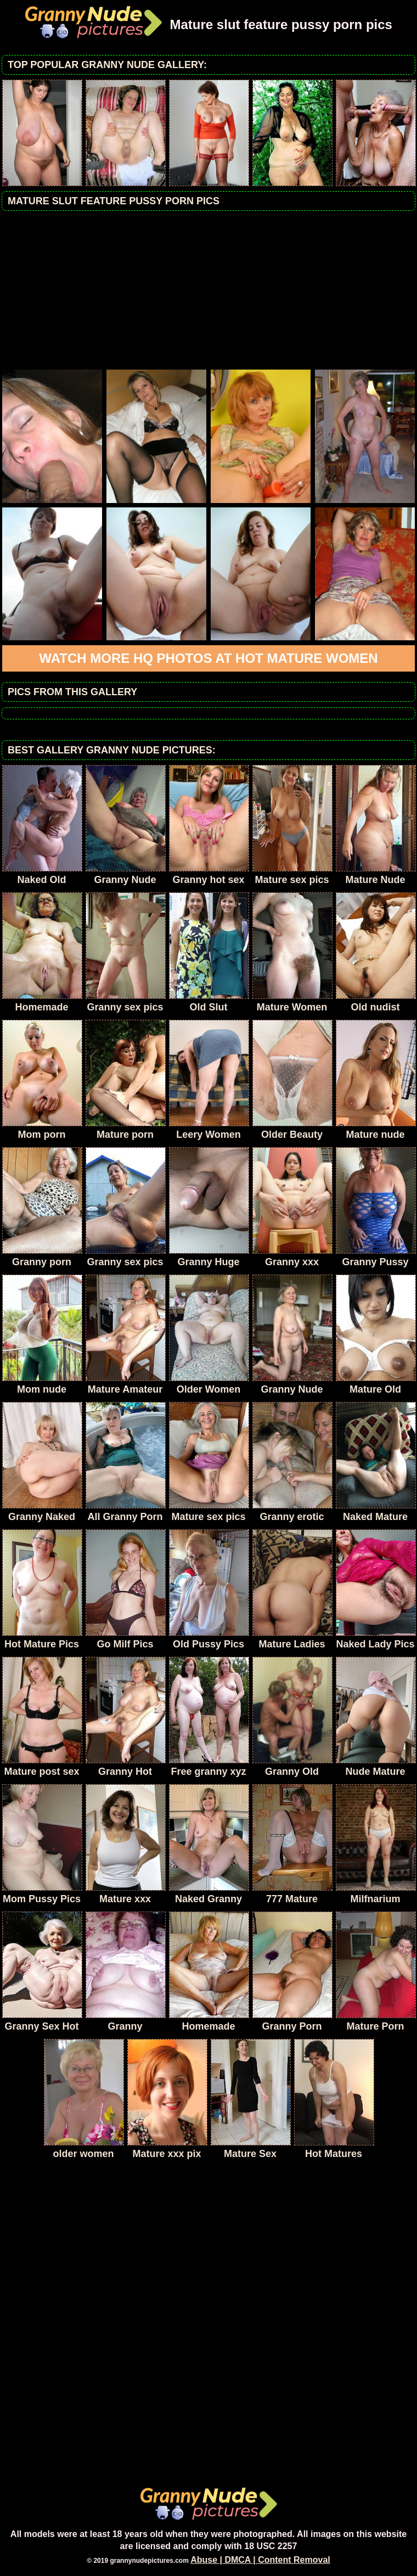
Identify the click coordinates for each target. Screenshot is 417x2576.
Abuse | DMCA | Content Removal (260, 2559)
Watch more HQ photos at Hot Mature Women (208, 658)
